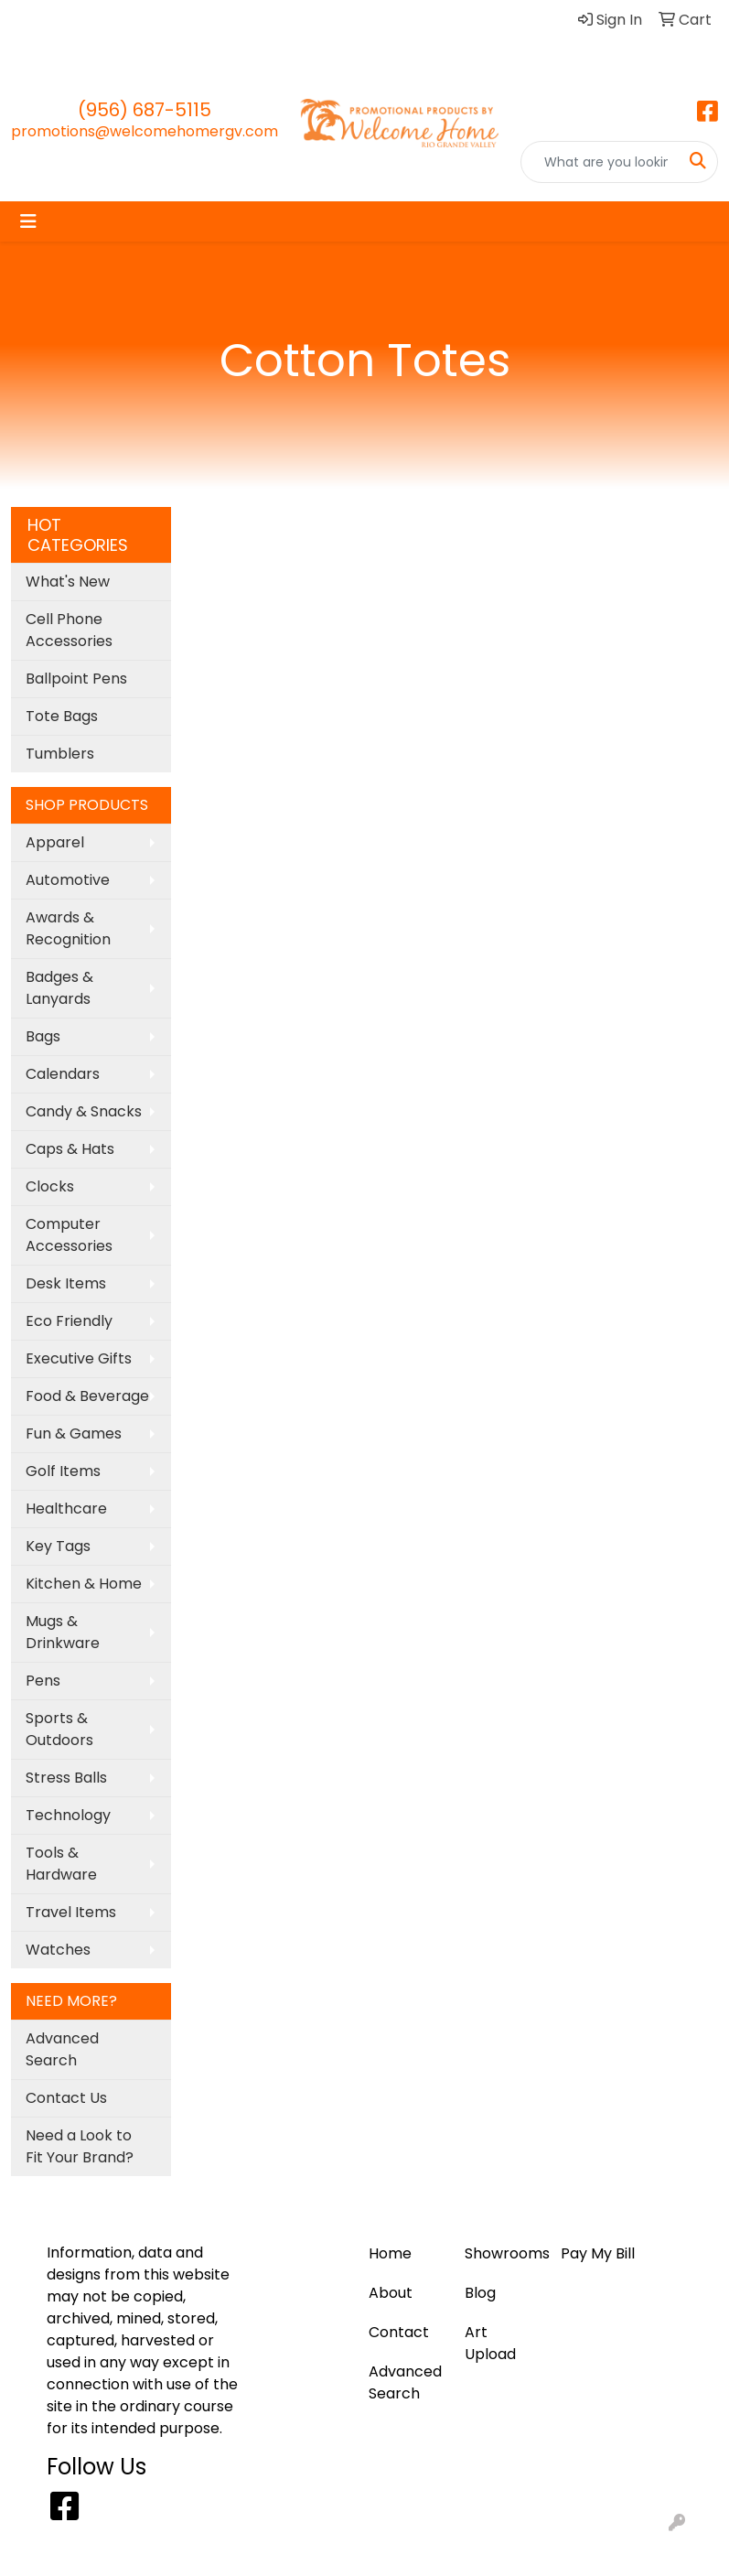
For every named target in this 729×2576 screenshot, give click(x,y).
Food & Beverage (87, 1396)
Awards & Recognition (68, 928)
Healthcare (66, 1508)
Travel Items (71, 1912)
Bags (43, 1036)
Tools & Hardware (61, 1863)
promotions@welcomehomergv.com (144, 131)
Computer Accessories (69, 1234)
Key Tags (58, 1546)
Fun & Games (74, 1433)
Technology (68, 1815)
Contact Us (66, 2097)
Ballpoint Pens (76, 678)
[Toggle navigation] (28, 221)
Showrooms (502, 2253)
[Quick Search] (600, 162)
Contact (47, 59)
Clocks (50, 1186)
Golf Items (63, 1471)
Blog (88, 19)
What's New (68, 581)
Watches (58, 1949)
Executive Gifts (79, 1358)
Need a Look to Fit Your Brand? (80, 2146)
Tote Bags (62, 716)
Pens (43, 1680)
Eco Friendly (69, 1320)
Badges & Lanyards (59, 987)
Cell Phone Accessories (69, 630)
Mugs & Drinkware (63, 1632)
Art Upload (156, 19)
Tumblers (60, 753)
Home (38, 19)
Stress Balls (66, 1777)
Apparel (55, 842)
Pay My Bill (245, 19)
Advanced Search (62, 2049)
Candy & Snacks (84, 1111)
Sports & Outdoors (59, 1729)
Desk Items (66, 1283)
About (316, 19)
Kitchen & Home (84, 1583)
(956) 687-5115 (144, 110)
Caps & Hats (70, 1148)
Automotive (68, 879)
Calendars (63, 1073)
